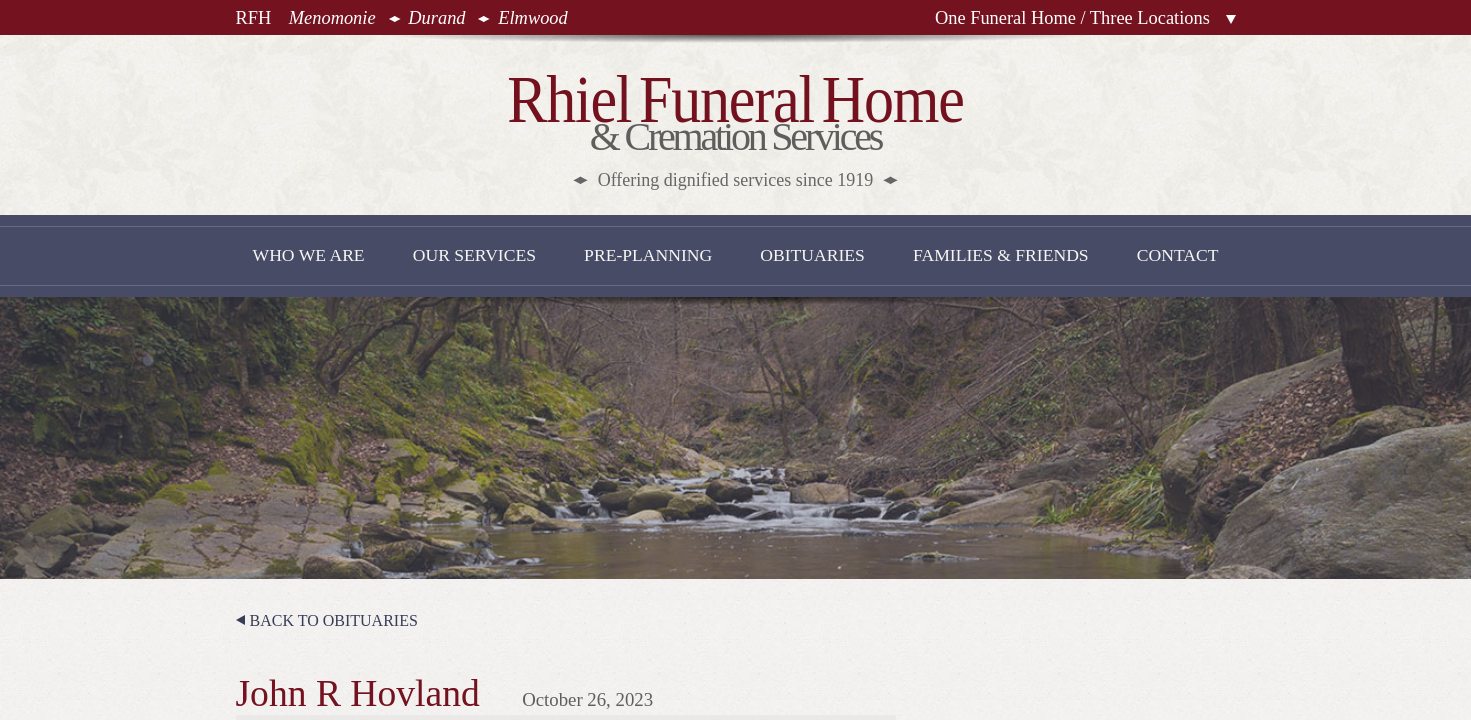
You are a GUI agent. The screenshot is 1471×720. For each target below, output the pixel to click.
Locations (1231, 19)
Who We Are (309, 255)
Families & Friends (1001, 255)
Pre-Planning (648, 255)
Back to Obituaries (334, 620)
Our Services (474, 255)
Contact (1178, 255)
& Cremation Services (735, 126)
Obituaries (812, 255)
